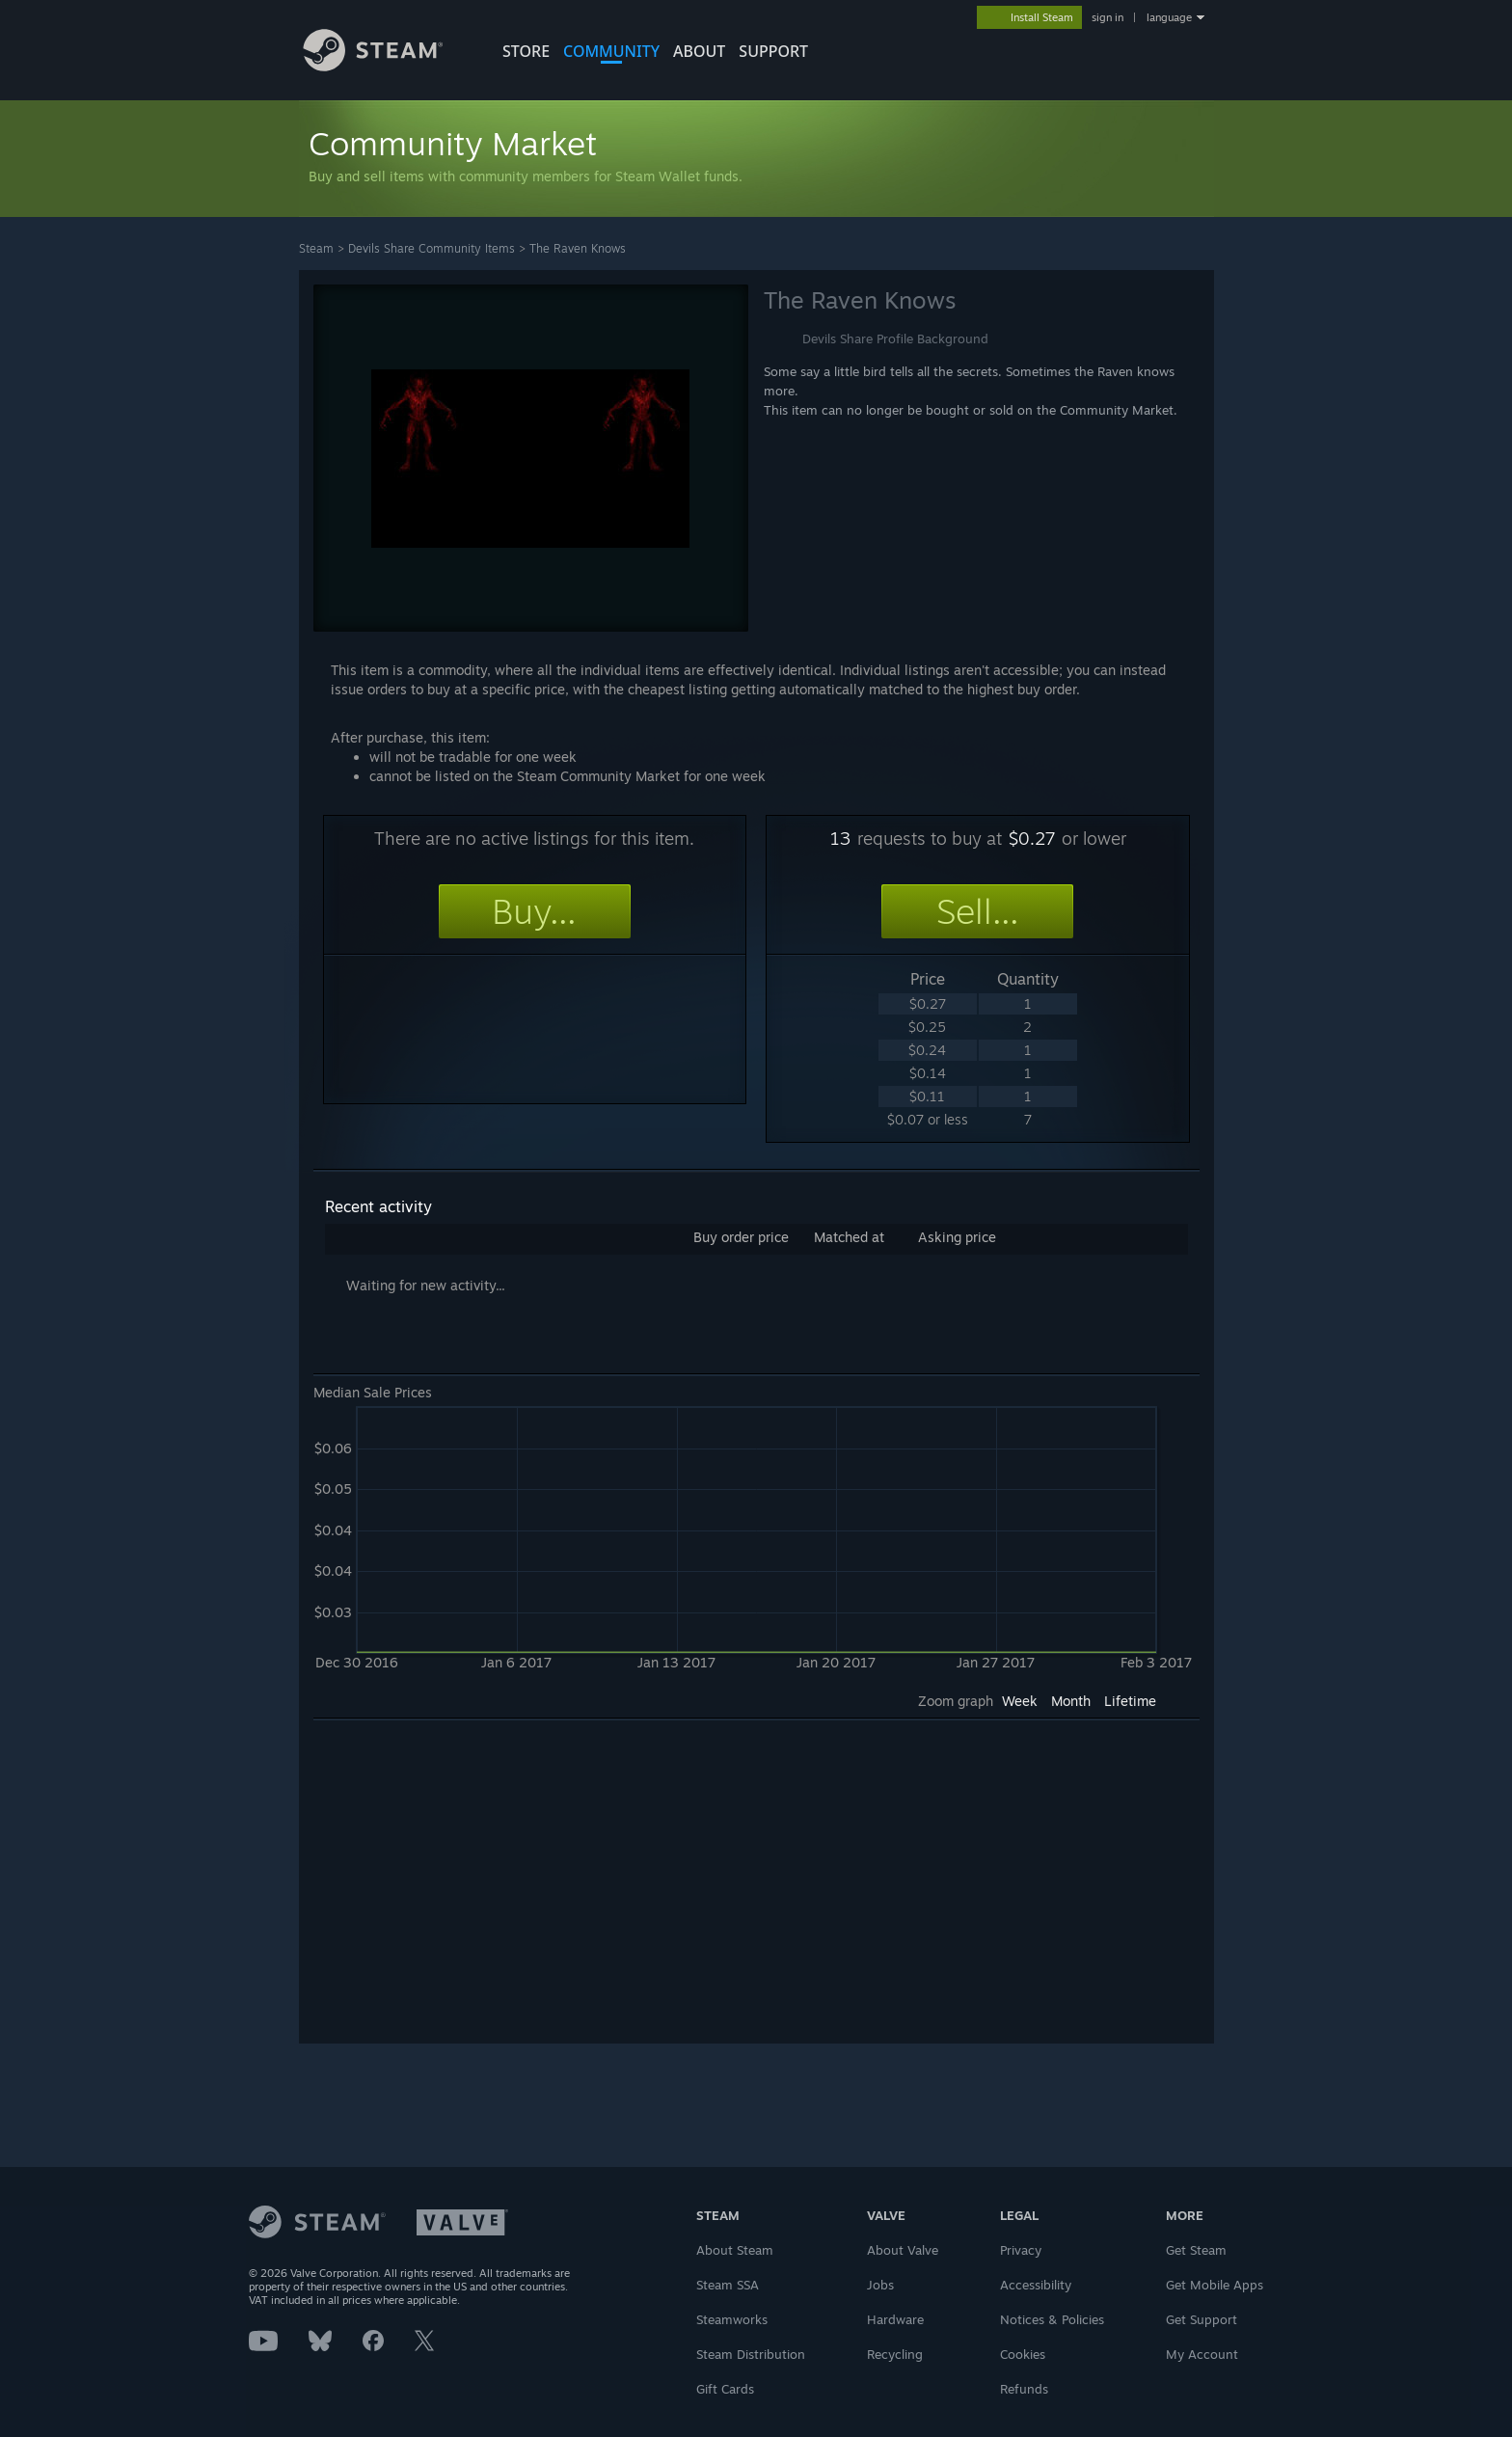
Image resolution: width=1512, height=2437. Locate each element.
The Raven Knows (577, 248)
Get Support (1201, 2319)
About (699, 51)
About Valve (902, 2250)
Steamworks (732, 2319)
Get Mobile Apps (1214, 2284)
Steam (316, 248)
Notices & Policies (1052, 2319)
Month (1071, 1700)
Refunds (1024, 2388)
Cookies (1022, 2354)
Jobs (880, 2284)
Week (1020, 1700)
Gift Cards (725, 2388)
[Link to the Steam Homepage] (387, 66)
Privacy (1020, 2250)
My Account (1202, 2354)
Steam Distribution (750, 2354)
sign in (1107, 17)
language (1169, 17)
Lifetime (1130, 1700)
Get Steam (1196, 2250)
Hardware (895, 2319)
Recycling (895, 2354)
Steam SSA (727, 2284)
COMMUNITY (611, 51)
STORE (526, 51)
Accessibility (1035, 2284)
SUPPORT (773, 51)
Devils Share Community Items (431, 248)
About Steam (734, 2250)
